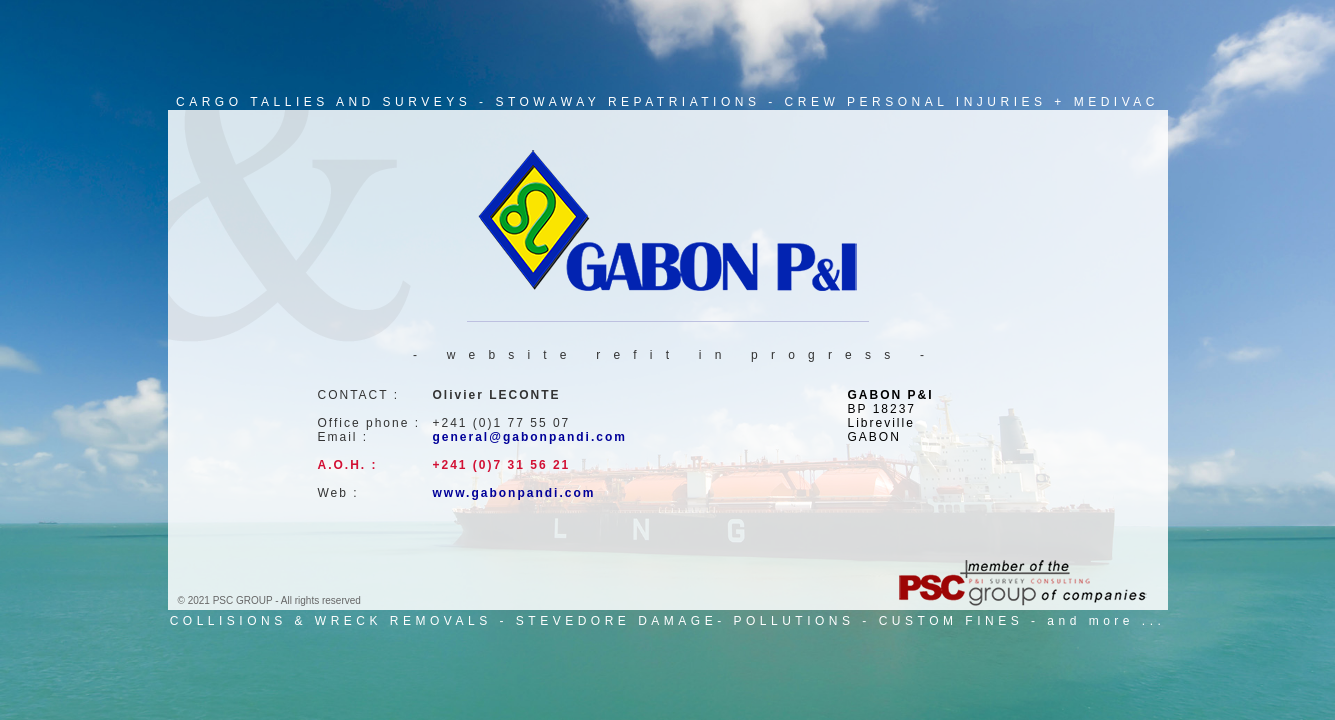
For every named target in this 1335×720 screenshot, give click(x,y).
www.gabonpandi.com (514, 493)
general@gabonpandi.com (530, 437)
